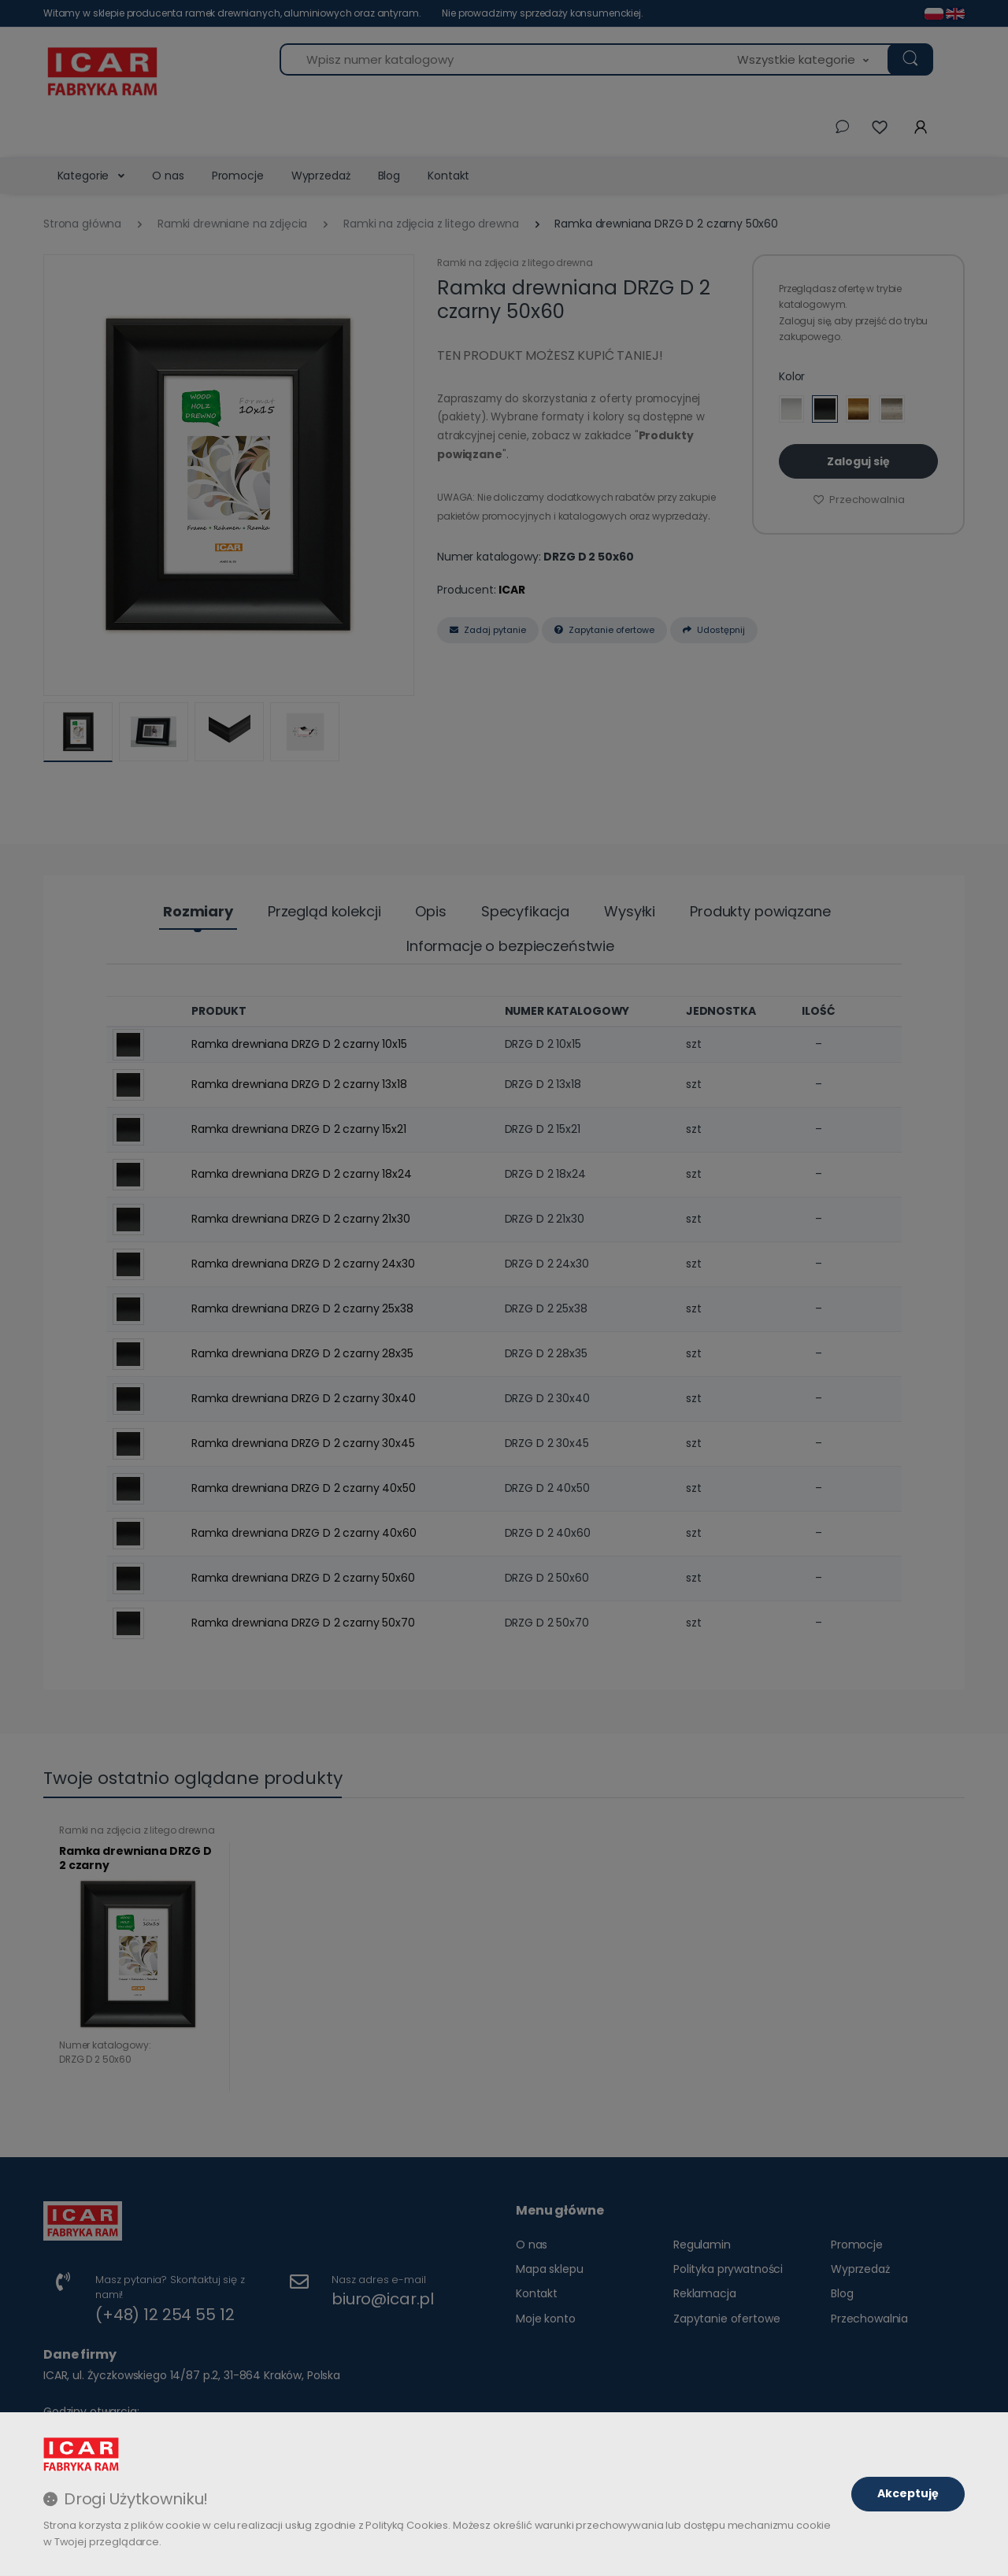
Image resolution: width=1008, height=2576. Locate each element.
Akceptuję (908, 2493)
